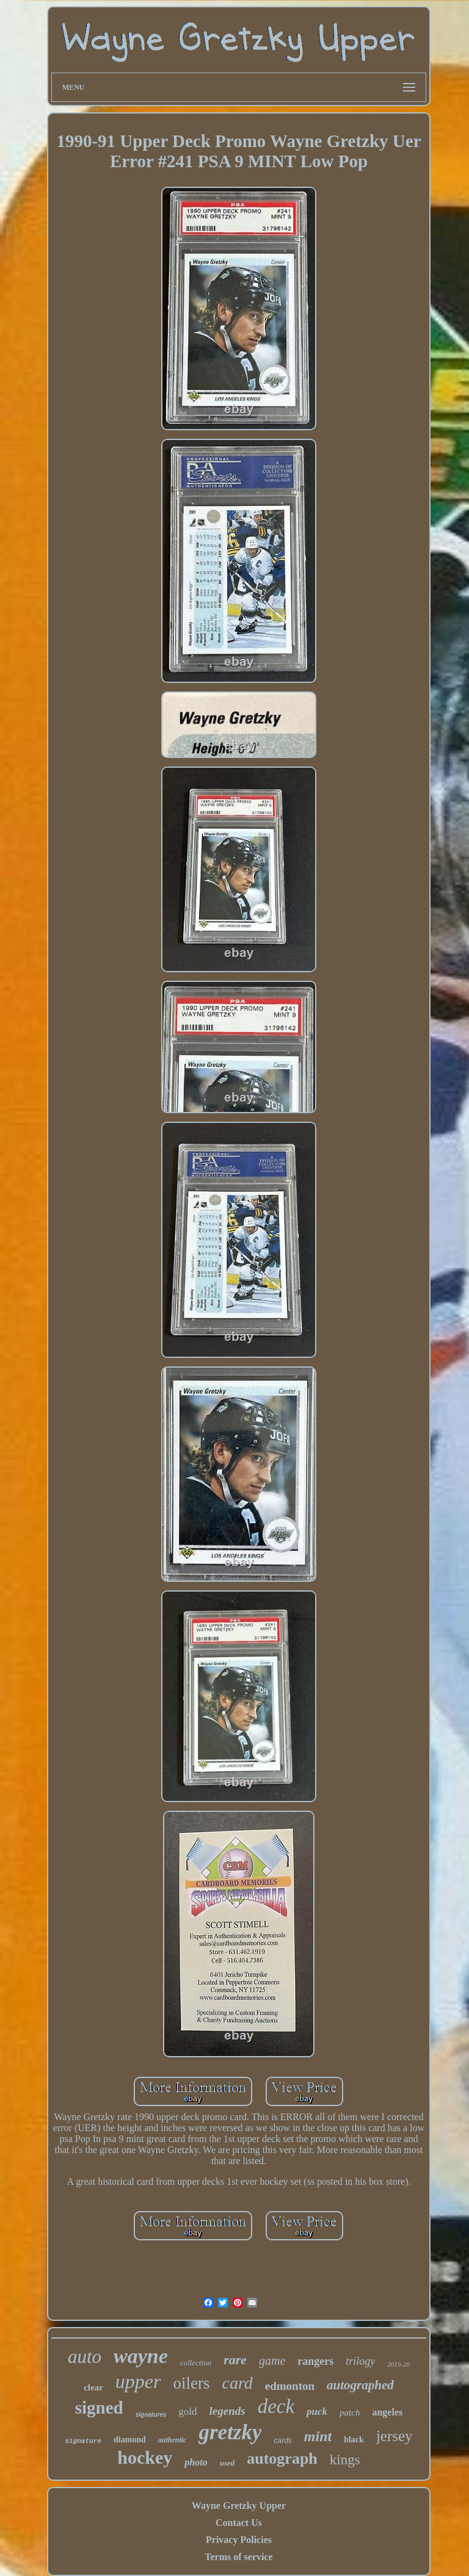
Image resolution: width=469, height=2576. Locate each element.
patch (350, 2412)
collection (195, 2362)
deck (276, 2406)
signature (83, 2441)
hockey (144, 2457)
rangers (315, 2361)
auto (84, 2356)
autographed (360, 2385)
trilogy (360, 2361)
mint (318, 2436)
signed (99, 2407)
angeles (387, 2412)
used (227, 2462)
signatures (151, 2414)
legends (227, 2411)
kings (345, 2459)
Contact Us (239, 2522)
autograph (282, 2458)
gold (187, 2411)
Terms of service (238, 2557)
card (237, 2382)
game (272, 2360)
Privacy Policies (239, 2540)
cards (282, 2440)
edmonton (289, 2385)
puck (317, 2411)
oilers (191, 2383)
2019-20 (398, 2364)
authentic (172, 2440)
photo (195, 2462)
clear (93, 2387)
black (354, 2439)
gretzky (229, 2432)
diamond (130, 2439)
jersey (394, 2436)
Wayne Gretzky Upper (239, 2505)
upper (138, 2381)
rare (235, 2359)
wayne (141, 2356)
